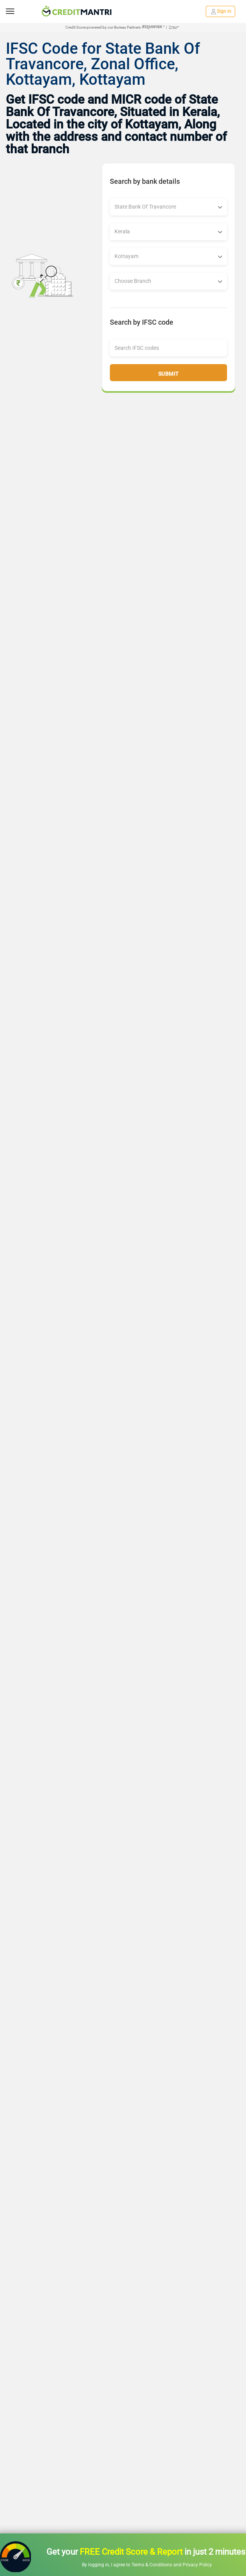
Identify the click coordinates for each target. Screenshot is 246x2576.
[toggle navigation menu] (10, 11)
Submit (168, 374)
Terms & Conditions (152, 2564)
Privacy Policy (197, 2564)
